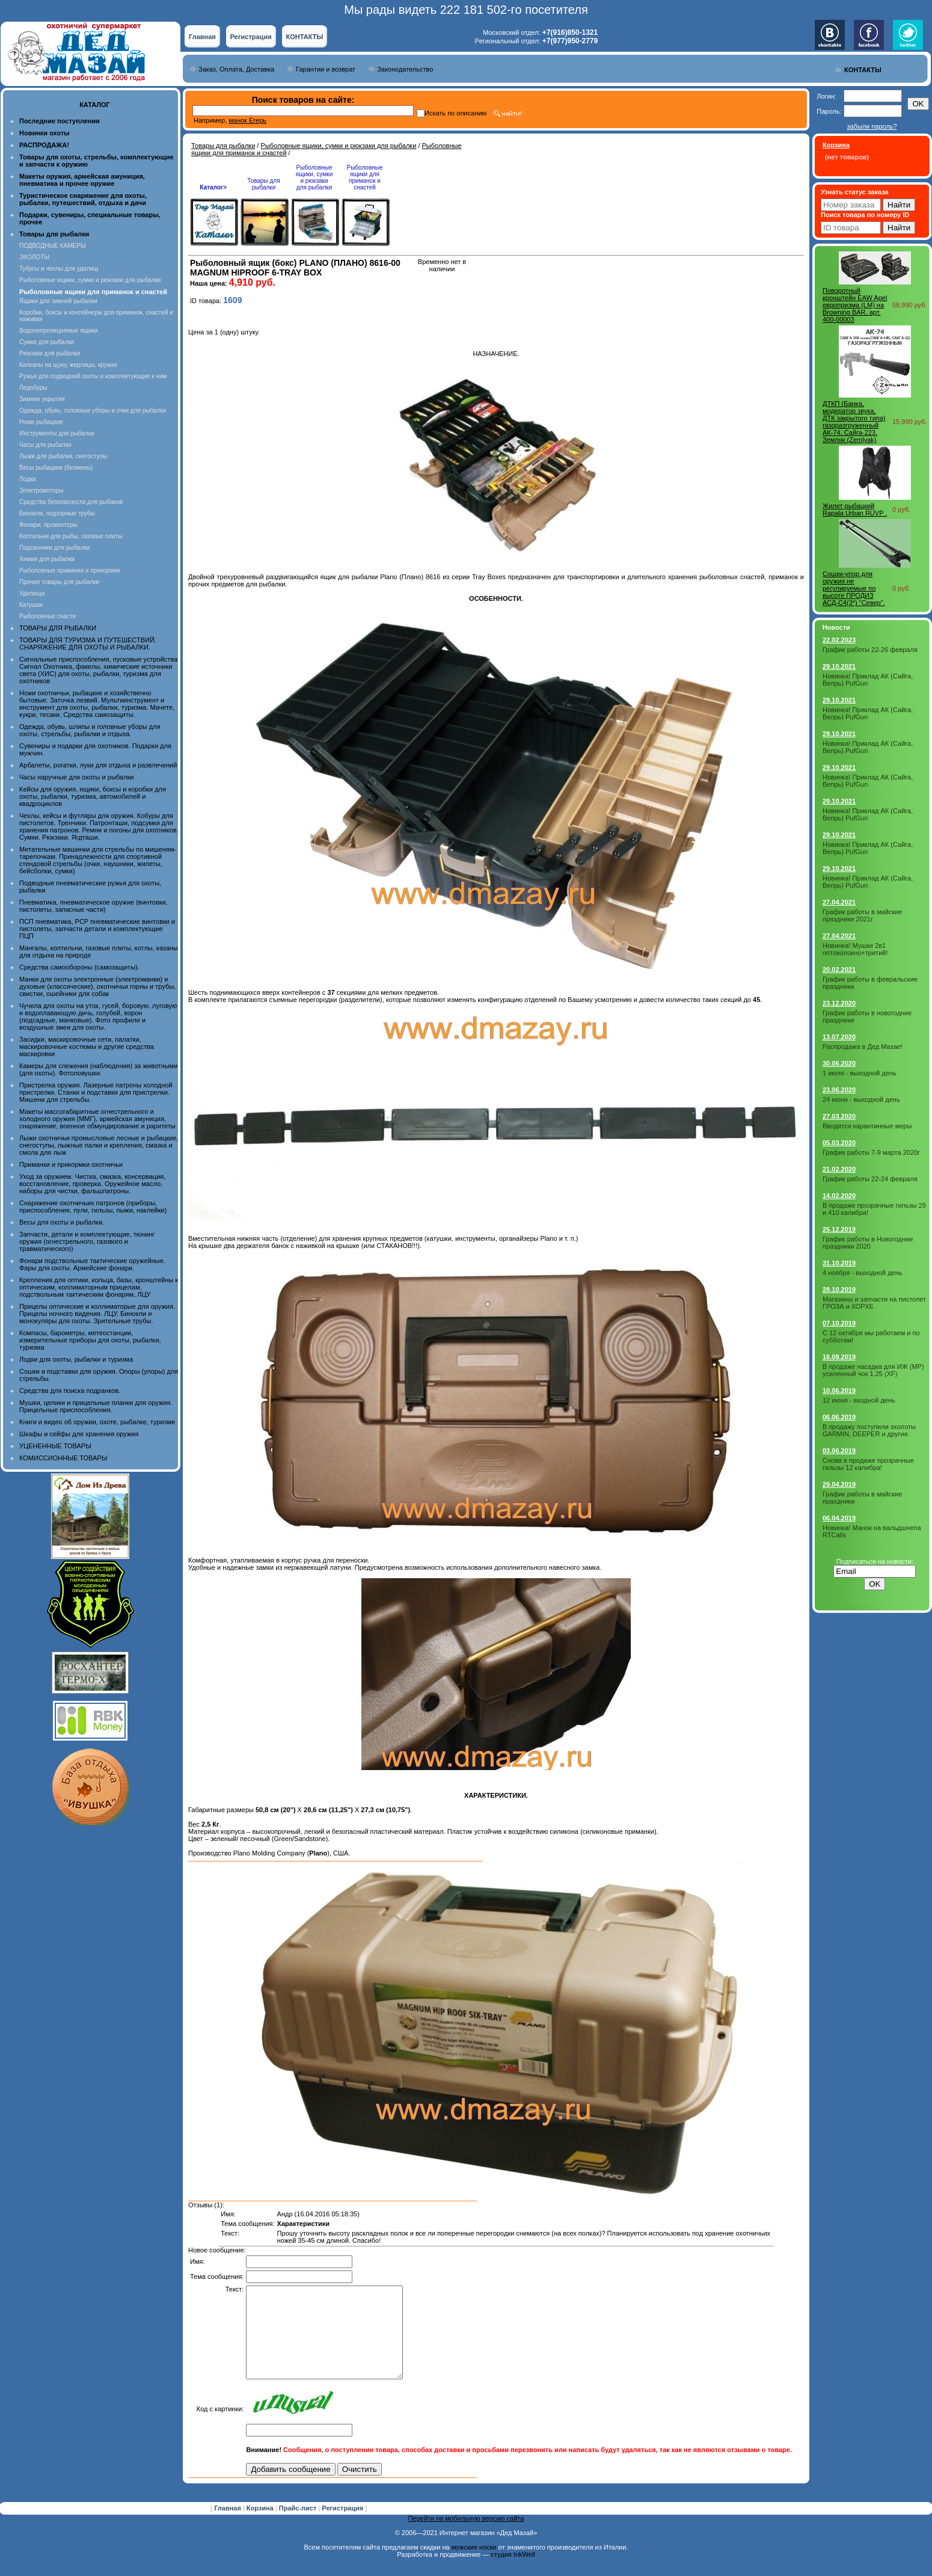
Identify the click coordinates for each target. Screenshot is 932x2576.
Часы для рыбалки (45, 444)
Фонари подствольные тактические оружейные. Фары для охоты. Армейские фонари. (92, 1264)
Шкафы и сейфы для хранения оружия (78, 1433)
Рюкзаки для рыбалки (49, 353)
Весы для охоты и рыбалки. (61, 1222)
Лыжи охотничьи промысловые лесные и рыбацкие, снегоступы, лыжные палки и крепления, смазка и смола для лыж (99, 1145)
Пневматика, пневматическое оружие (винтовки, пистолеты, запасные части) (93, 906)
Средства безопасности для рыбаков (71, 502)
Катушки (31, 604)
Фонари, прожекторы (48, 524)
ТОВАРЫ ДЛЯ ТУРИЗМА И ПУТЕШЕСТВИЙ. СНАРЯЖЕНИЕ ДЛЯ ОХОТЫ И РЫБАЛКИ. (87, 643)
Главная (202, 36)
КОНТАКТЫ (304, 36)
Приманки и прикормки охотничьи (71, 1164)
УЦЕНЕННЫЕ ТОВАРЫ (55, 1445)
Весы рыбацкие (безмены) (56, 467)
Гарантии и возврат (325, 69)
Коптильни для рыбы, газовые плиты (70, 536)
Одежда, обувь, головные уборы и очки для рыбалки (92, 410)
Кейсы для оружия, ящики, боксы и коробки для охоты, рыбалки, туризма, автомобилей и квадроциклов (92, 796)
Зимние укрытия (42, 399)
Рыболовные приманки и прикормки (69, 570)
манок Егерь (247, 120)
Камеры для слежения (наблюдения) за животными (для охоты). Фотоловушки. (98, 1069)
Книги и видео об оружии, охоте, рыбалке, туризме (97, 1421)
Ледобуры (33, 387)
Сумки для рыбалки (46, 342)
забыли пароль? (872, 126)
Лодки (27, 479)
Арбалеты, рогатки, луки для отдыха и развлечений (98, 765)
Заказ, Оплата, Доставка (236, 69)
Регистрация (251, 36)
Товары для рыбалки (223, 145)
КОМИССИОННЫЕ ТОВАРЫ (63, 1458)
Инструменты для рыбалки (56, 433)
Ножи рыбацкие (41, 422)
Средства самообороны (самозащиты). (79, 967)
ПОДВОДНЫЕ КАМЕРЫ (52, 245)
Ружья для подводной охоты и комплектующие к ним (93, 376)
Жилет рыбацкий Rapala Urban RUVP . (855, 509)
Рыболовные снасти (47, 616)
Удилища (31, 593)
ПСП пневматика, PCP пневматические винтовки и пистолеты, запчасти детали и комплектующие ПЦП (97, 928)
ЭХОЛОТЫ (34, 257)
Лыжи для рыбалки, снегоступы (63, 456)
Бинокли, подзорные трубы (57, 513)
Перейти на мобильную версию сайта (466, 2536)
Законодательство (405, 69)
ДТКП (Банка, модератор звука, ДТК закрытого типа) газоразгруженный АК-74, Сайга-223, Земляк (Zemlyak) (854, 421)
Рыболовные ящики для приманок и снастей (364, 177)
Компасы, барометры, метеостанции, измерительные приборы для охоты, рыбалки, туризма (90, 1340)
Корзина (261, 2526)
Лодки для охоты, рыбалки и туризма (76, 1359)
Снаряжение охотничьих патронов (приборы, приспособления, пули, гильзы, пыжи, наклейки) (93, 1206)
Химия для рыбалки (47, 559)
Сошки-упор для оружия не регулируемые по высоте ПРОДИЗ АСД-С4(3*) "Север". (854, 588)
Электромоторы (41, 490)
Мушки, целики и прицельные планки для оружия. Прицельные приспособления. (96, 1406)
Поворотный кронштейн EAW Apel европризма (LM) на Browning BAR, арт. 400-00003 (855, 305)
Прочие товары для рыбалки (59, 582)
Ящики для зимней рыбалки (58, 301)
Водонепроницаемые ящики (58, 330)
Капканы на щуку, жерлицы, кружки (68, 364)
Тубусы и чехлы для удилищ (58, 268)
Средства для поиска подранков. (69, 1390)
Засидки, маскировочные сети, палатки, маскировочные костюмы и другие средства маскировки (86, 1046)
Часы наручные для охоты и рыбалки (76, 777)
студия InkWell (513, 2572)
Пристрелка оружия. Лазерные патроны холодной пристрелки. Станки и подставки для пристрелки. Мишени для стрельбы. (96, 1092)
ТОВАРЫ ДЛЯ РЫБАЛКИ (57, 628)
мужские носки (474, 2565)
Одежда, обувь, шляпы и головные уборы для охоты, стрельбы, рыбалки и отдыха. (90, 730)
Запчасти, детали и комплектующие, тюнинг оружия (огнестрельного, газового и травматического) (87, 1241)
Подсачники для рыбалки (54, 547)
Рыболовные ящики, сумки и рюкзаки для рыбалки (90, 280)
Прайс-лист (299, 2526)
